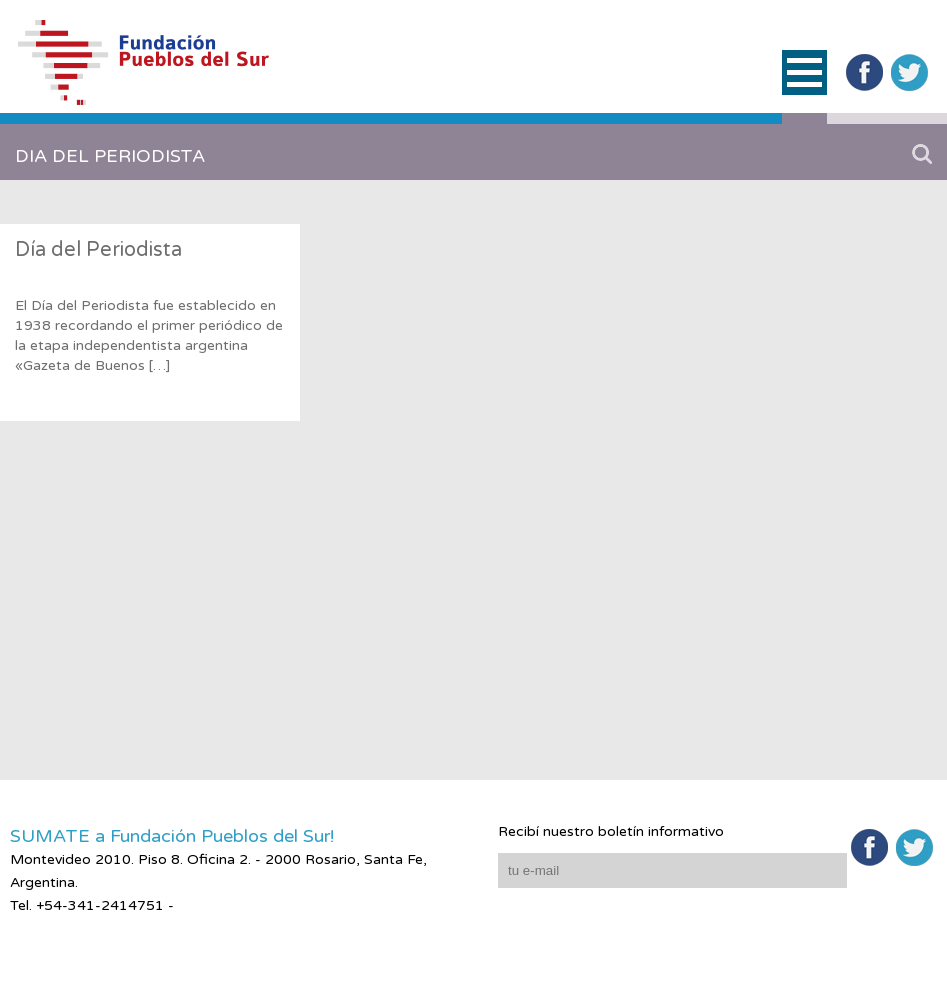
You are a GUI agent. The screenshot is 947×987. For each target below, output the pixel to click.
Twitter (909, 72)
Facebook (864, 72)
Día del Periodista (98, 250)
